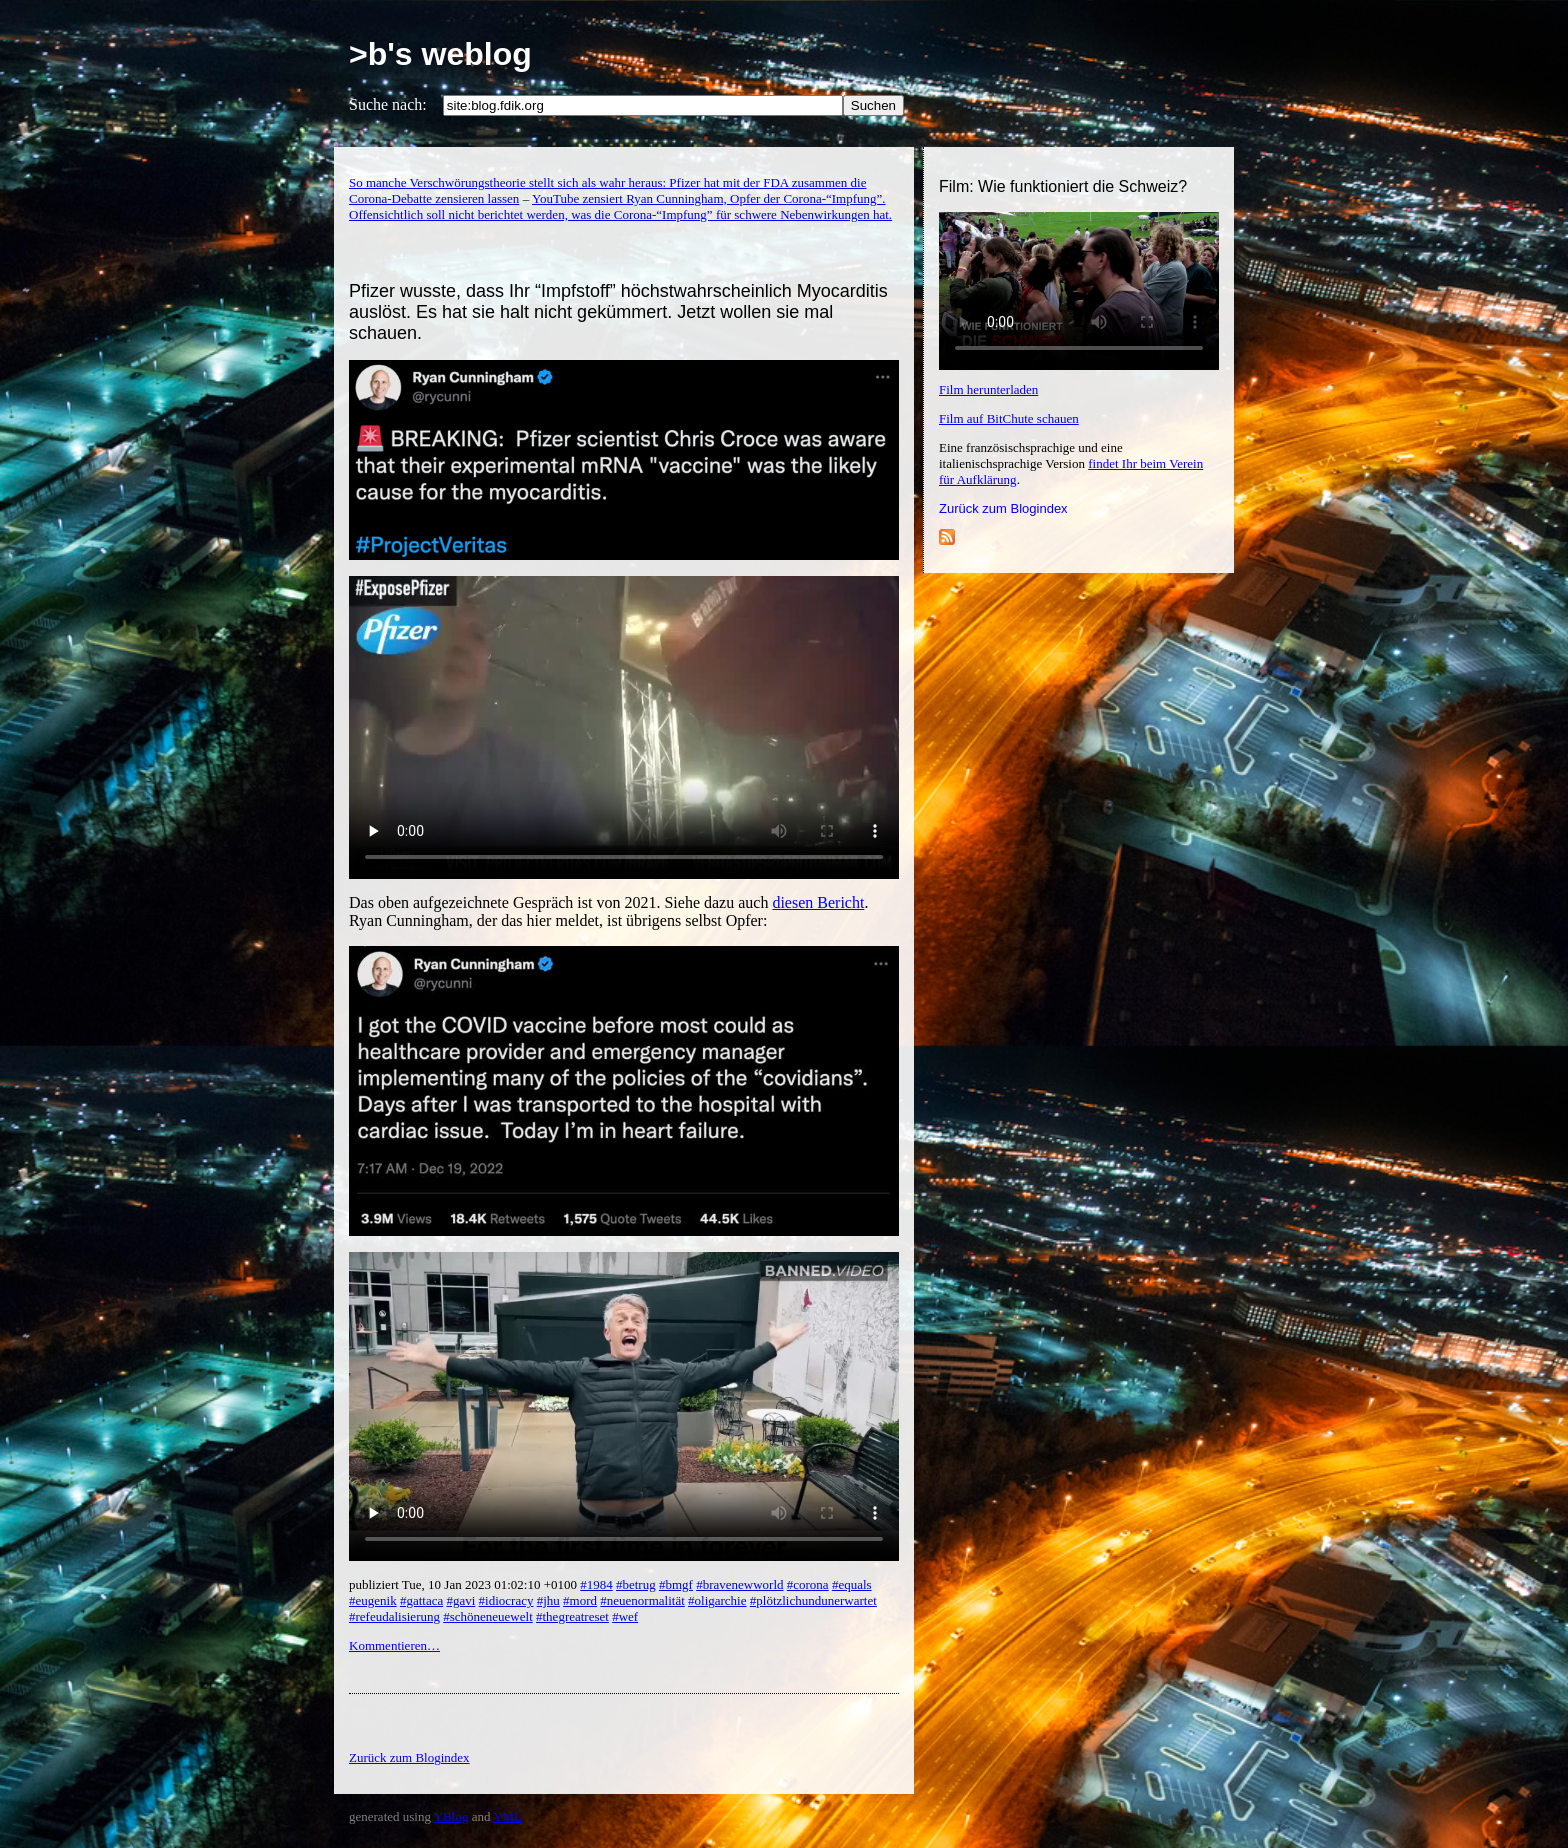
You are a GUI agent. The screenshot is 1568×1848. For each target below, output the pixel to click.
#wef (625, 1616)
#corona (808, 1584)
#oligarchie (717, 1600)
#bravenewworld (739, 1584)
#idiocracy (506, 1600)
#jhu (548, 1600)
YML (507, 1816)
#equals (852, 1584)
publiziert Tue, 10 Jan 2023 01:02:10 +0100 (464, 1584)
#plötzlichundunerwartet (813, 1600)
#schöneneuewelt (488, 1616)
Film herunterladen (988, 389)
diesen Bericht (818, 902)
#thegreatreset (572, 1616)
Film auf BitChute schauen (1009, 418)
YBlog (451, 1816)
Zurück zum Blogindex (1003, 508)
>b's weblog (440, 54)
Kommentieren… (394, 1645)
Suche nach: (388, 104)
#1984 (596, 1584)
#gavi (460, 1600)
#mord (580, 1600)
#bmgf (676, 1584)
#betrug (636, 1584)
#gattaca (421, 1600)
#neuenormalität (642, 1600)
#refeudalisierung (394, 1616)
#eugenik (373, 1600)
